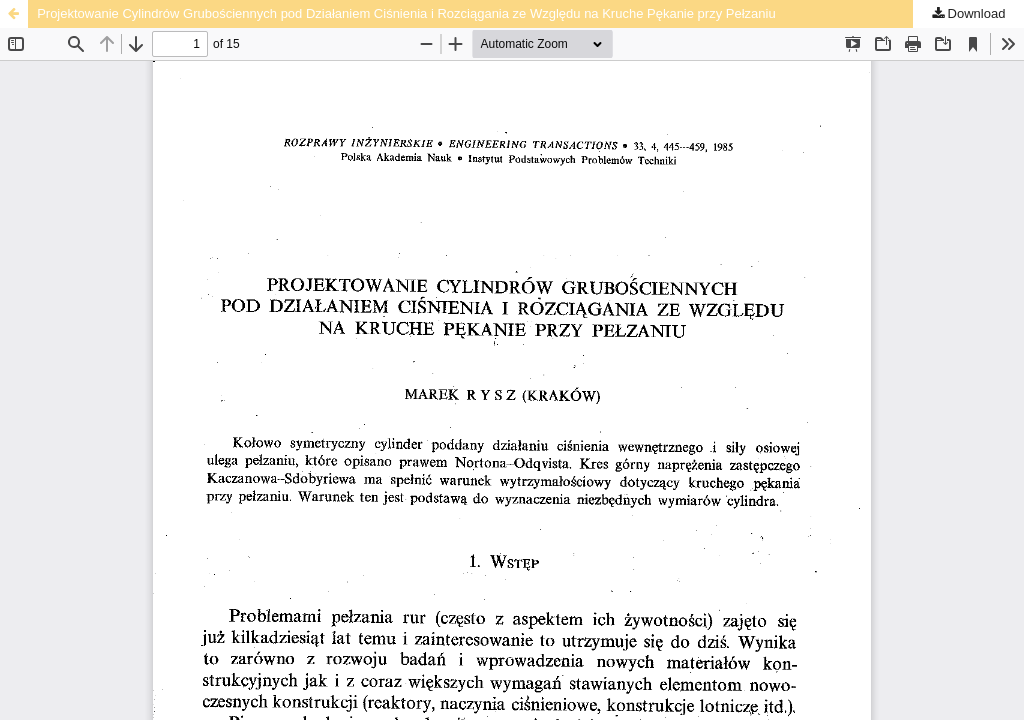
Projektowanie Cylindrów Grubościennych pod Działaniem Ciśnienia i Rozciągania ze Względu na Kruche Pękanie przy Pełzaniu (406, 13)
